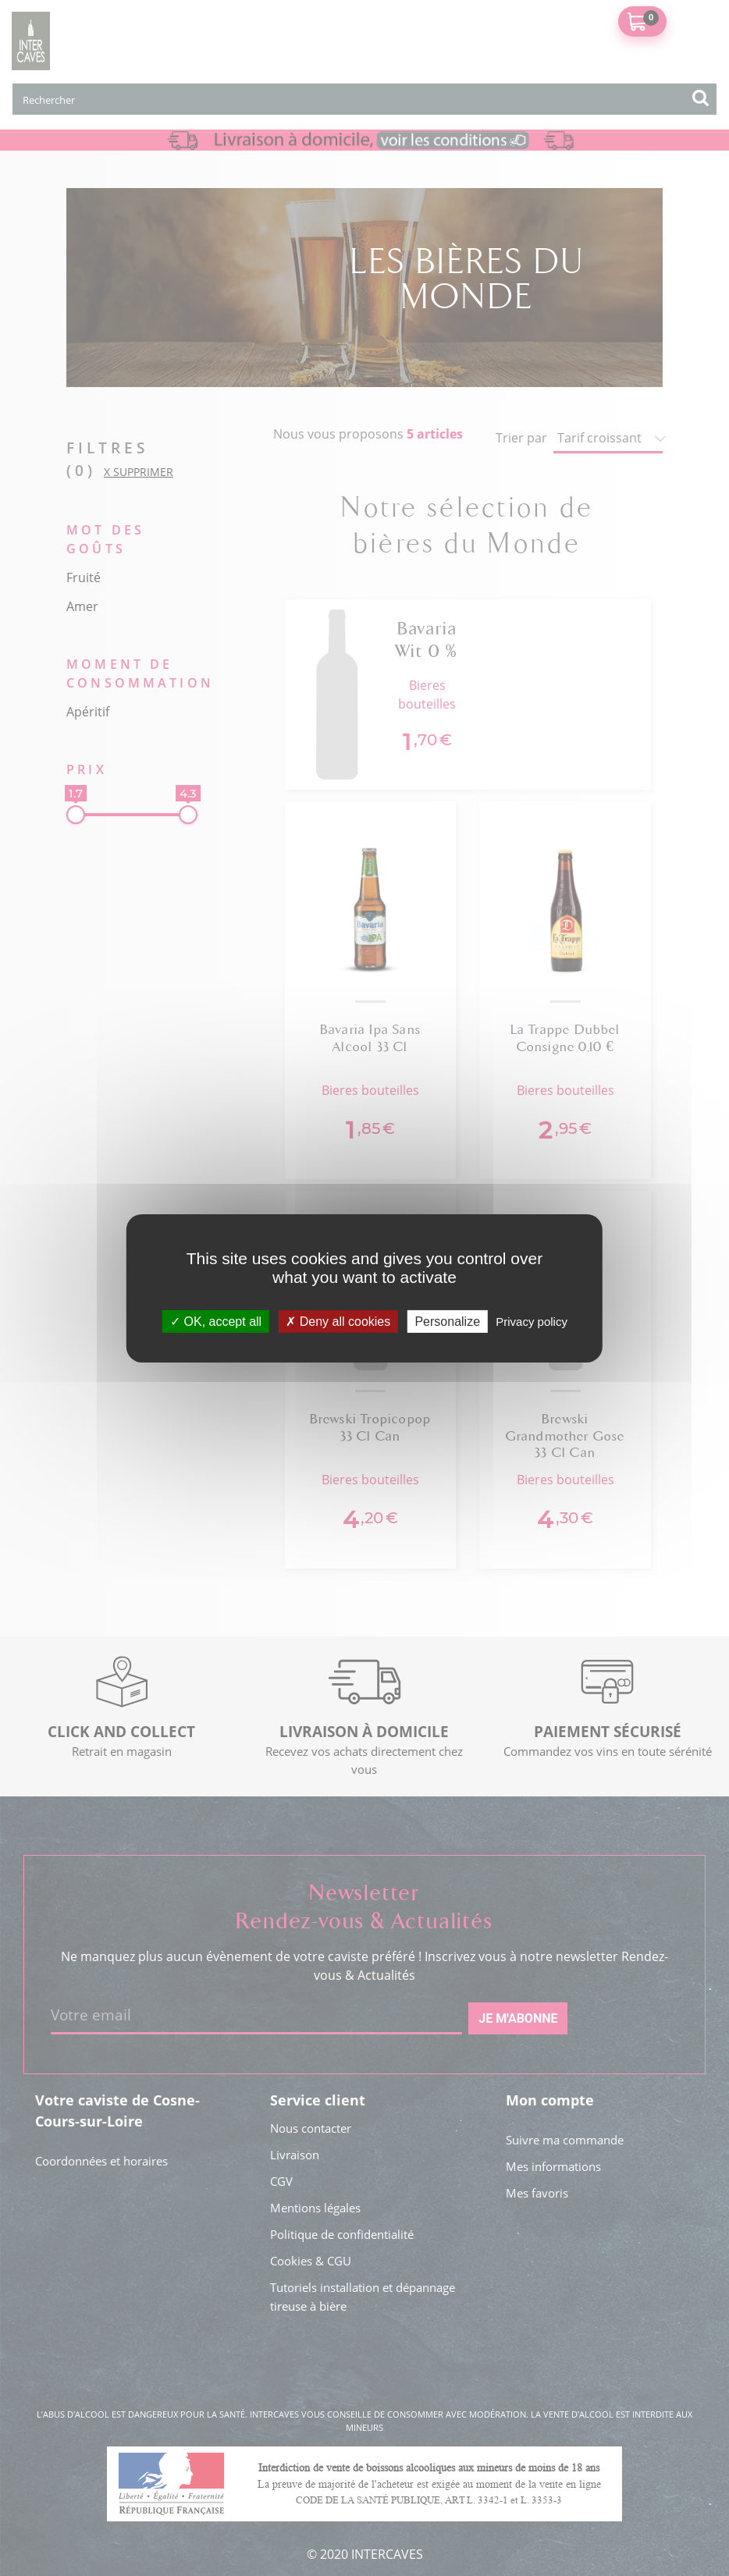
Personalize (447, 1320)
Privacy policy (531, 1320)
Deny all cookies (338, 1320)
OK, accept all (215, 1320)
